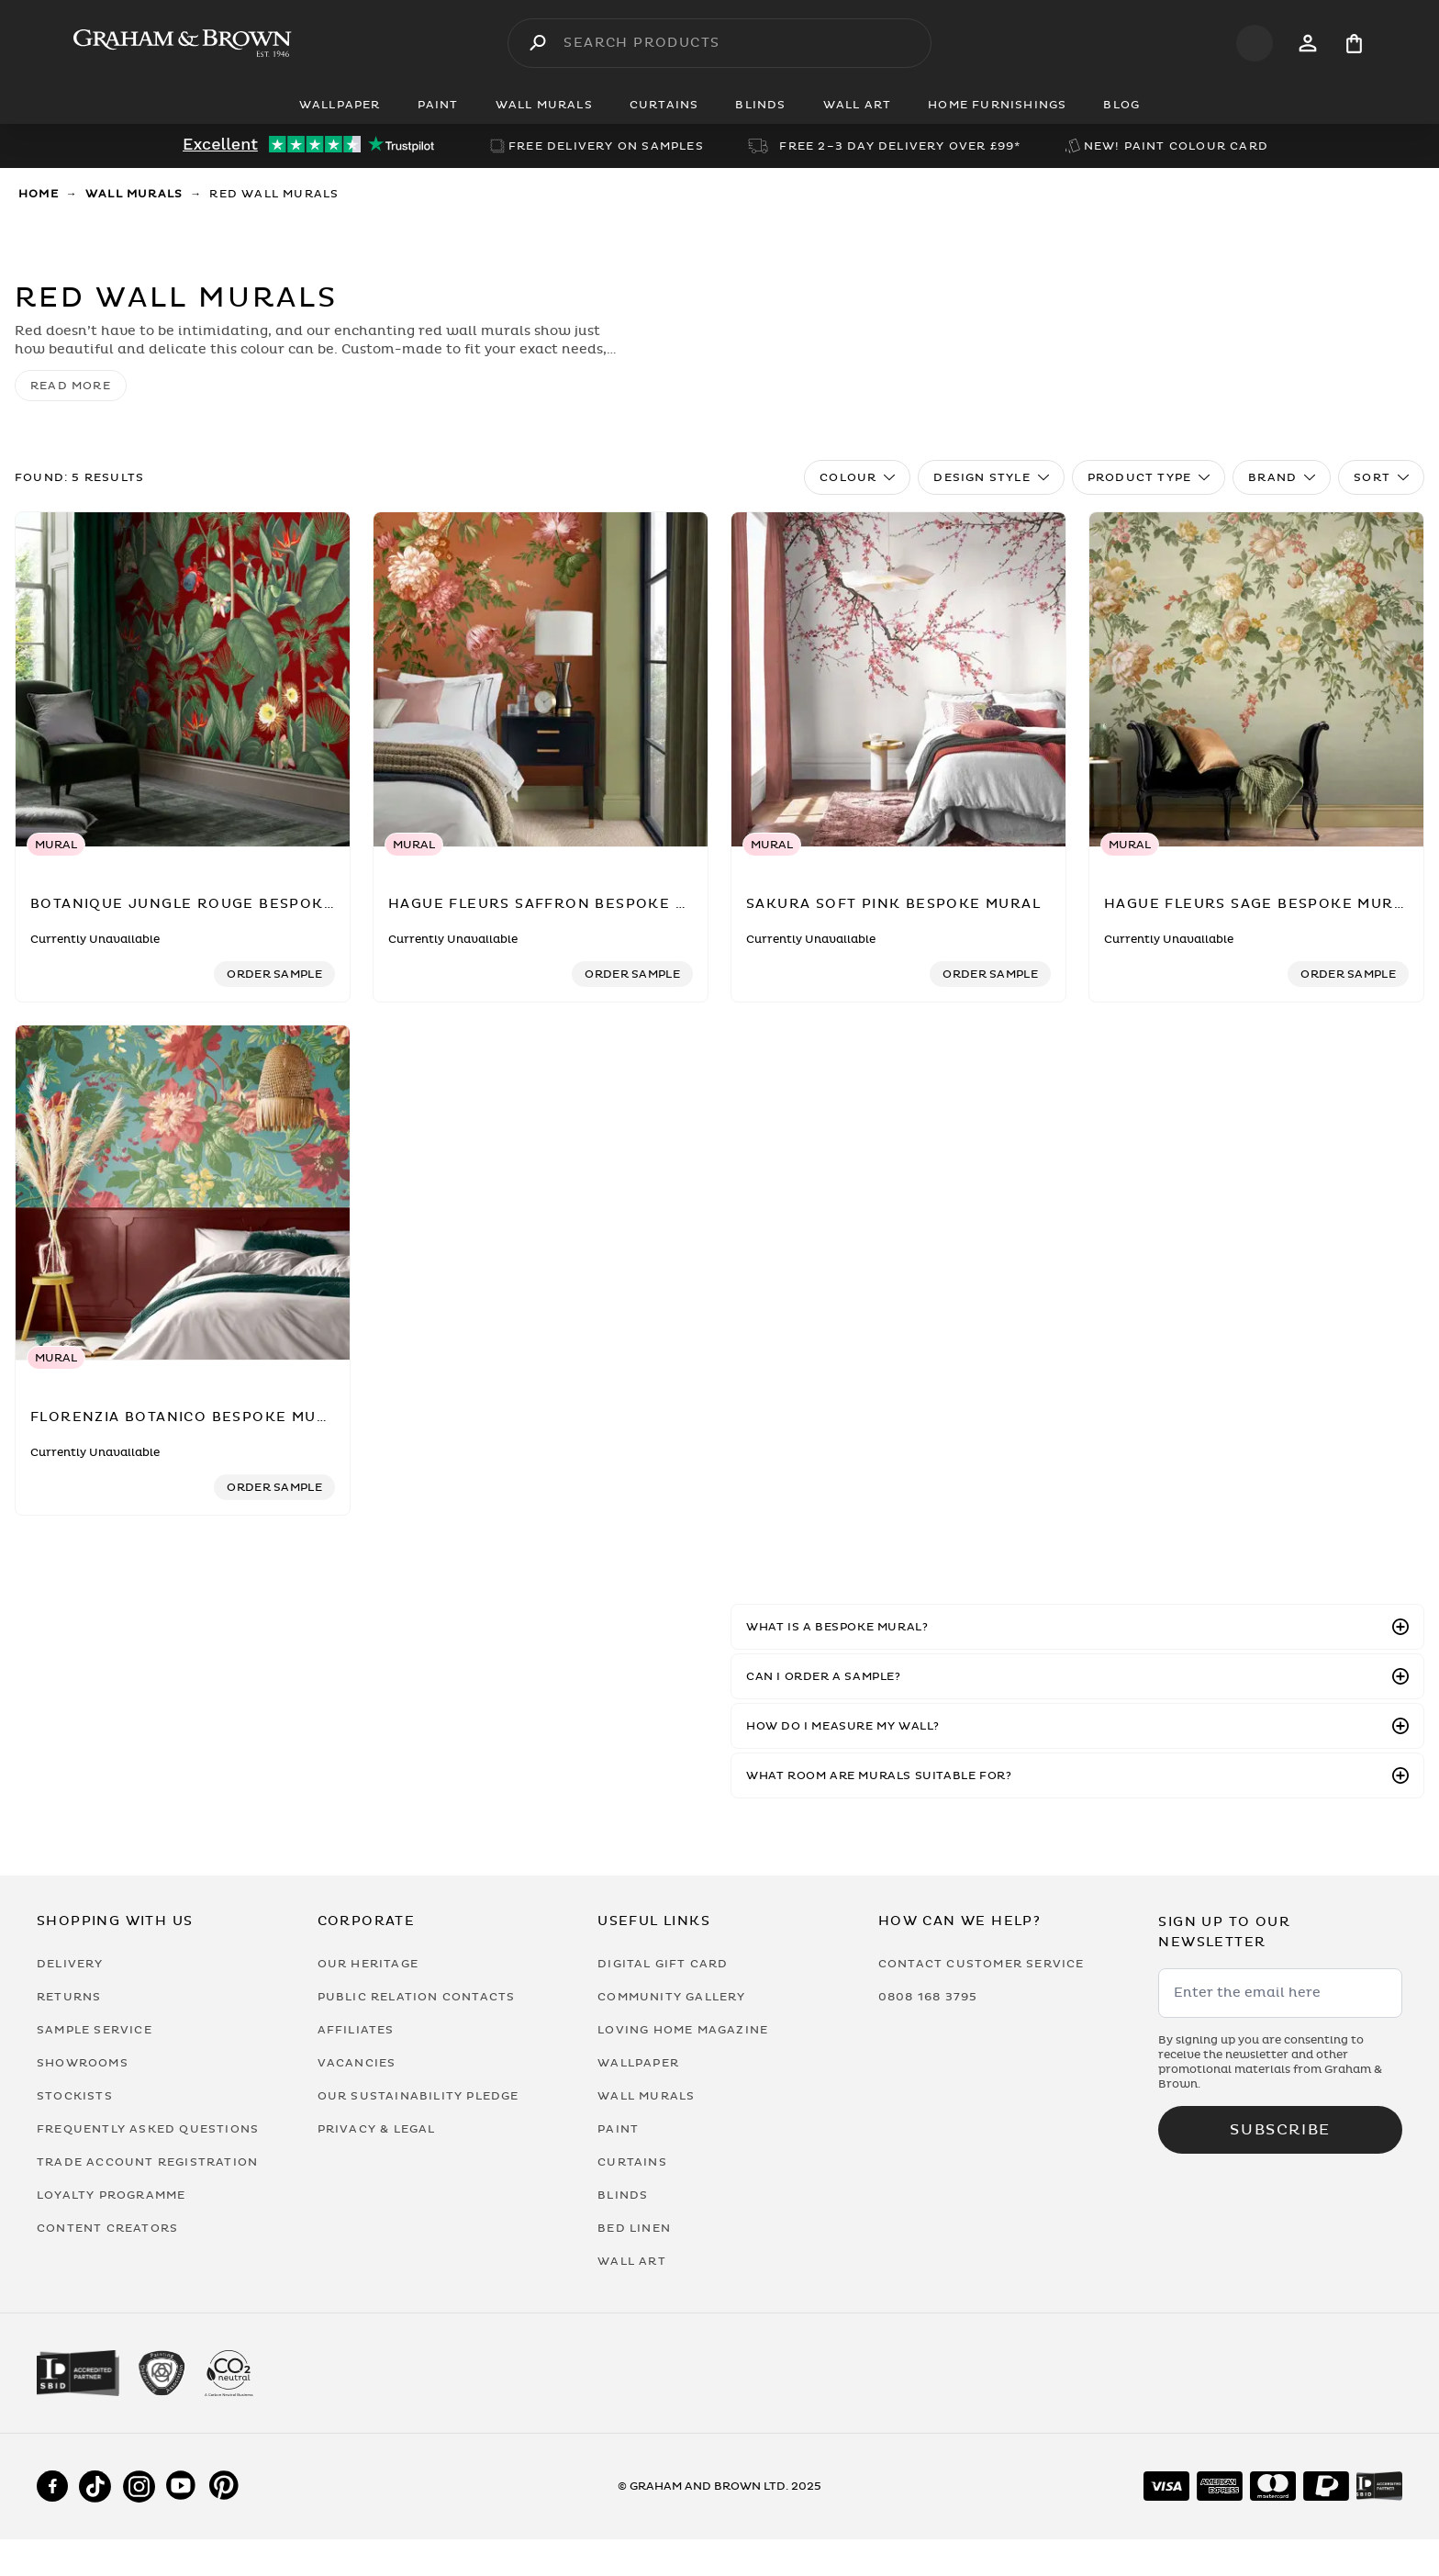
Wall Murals (134, 193)
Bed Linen (634, 2228)
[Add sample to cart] (274, 974)
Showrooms (82, 2062)
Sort (1381, 477)
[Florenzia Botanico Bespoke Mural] (183, 1193)
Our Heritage (368, 1963)
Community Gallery (671, 1996)
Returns (69, 1996)
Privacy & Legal (377, 2128)
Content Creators (107, 2228)
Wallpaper (638, 2062)
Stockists (75, 2095)
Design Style (990, 477)
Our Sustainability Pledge (418, 2095)
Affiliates (356, 2029)
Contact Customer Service (981, 1963)
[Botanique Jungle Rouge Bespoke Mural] (183, 679)
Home (38, 193)
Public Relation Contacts (417, 1996)
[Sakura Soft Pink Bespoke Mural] (898, 679)
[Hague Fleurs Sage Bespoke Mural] (1256, 679)
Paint (618, 2128)
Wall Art (631, 2261)
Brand (1281, 477)
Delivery (70, 1963)
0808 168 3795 (928, 1996)
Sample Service (94, 2029)
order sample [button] (274, 974)
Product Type (1149, 477)
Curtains (632, 2162)
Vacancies (357, 2062)
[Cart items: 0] (1354, 43)
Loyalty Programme (111, 2195)
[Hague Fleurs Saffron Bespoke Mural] (541, 679)
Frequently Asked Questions (148, 2128)
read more (70, 385)
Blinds (622, 2195)
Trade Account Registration (147, 2162)
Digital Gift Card (662, 1963)
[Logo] (182, 43)
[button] (1077, 1627)
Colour (857, 477)
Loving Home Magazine (682, 2029)
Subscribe (1280, 2130)
